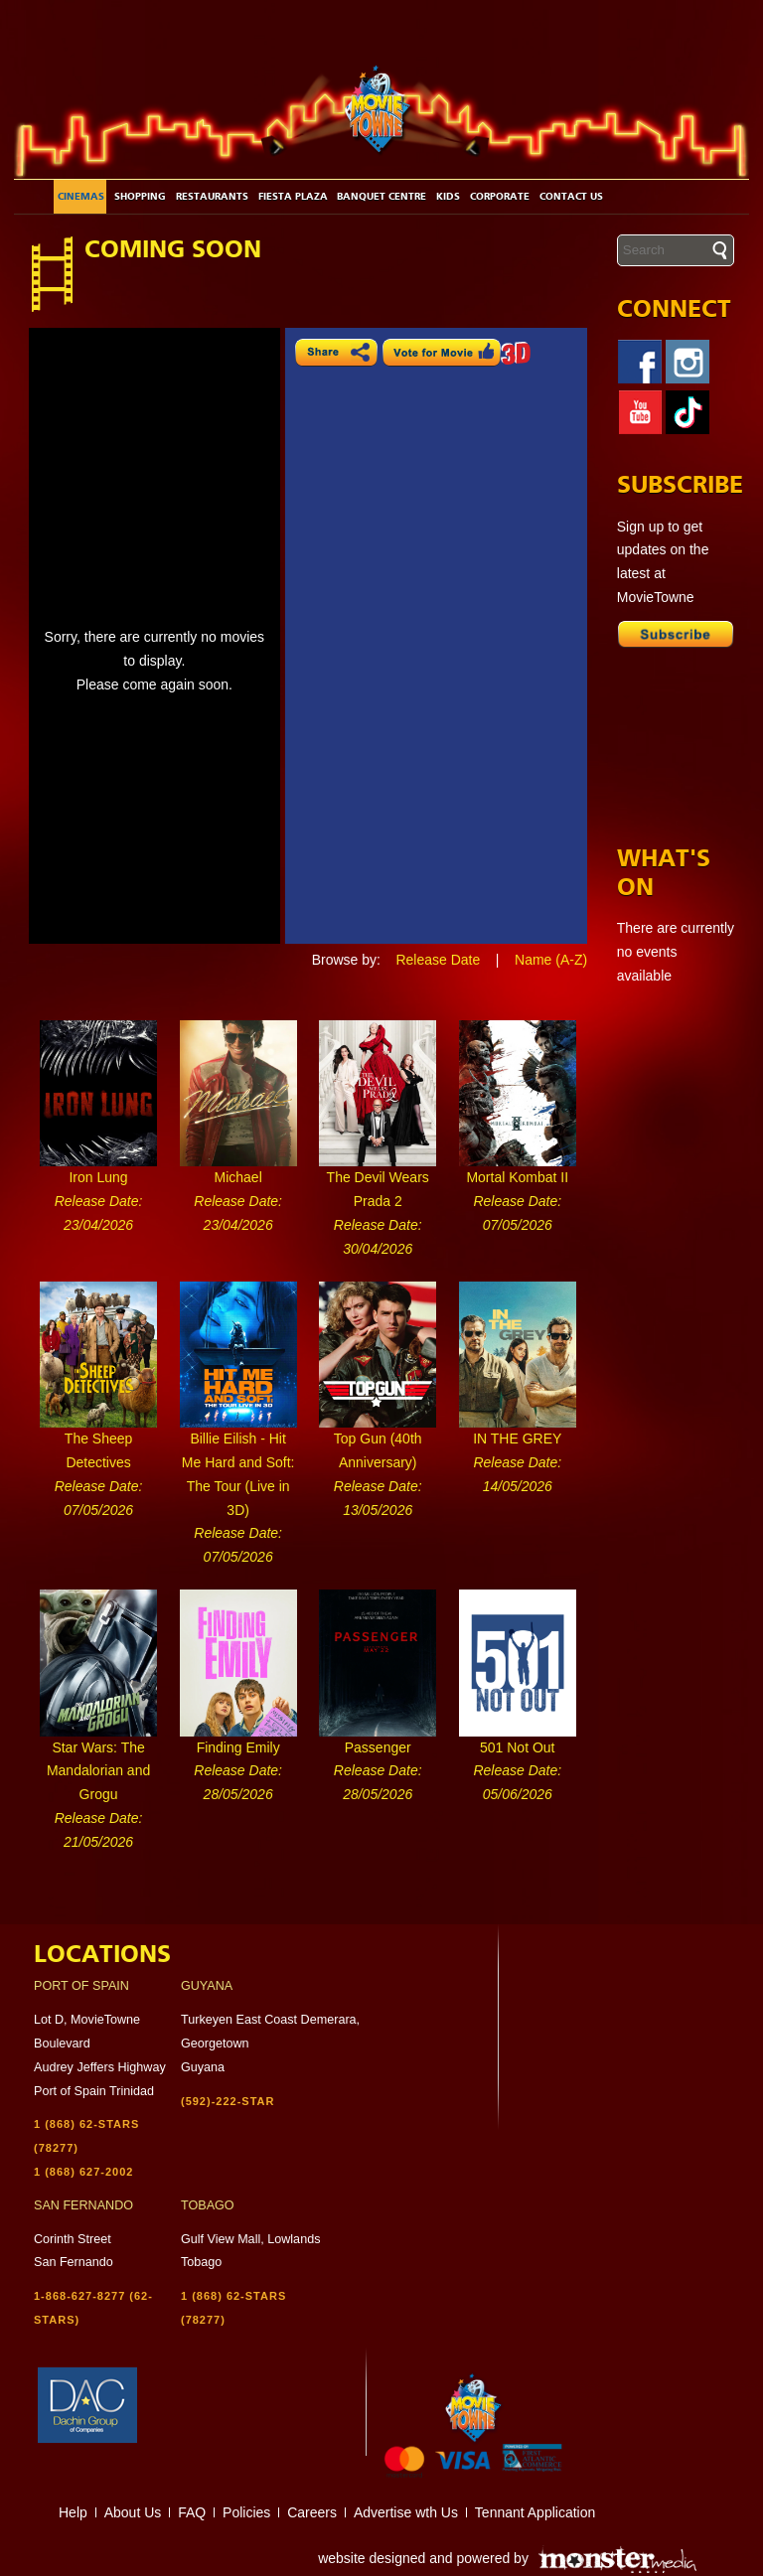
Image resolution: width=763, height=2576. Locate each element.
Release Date (437, 960)
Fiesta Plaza (293, 197)
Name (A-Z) (551, 960)
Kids (448, 197)
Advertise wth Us (406, 2512)
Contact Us (571, 197)
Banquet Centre (381, 197)
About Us (133, 2512)
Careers (312, 2512)
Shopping (140, 197)
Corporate (500, 197)
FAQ (192, 2512)
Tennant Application (535, 2512)
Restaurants (212, 197)
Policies (246, 2512)
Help (73, 2512)
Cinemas (81, 197)
